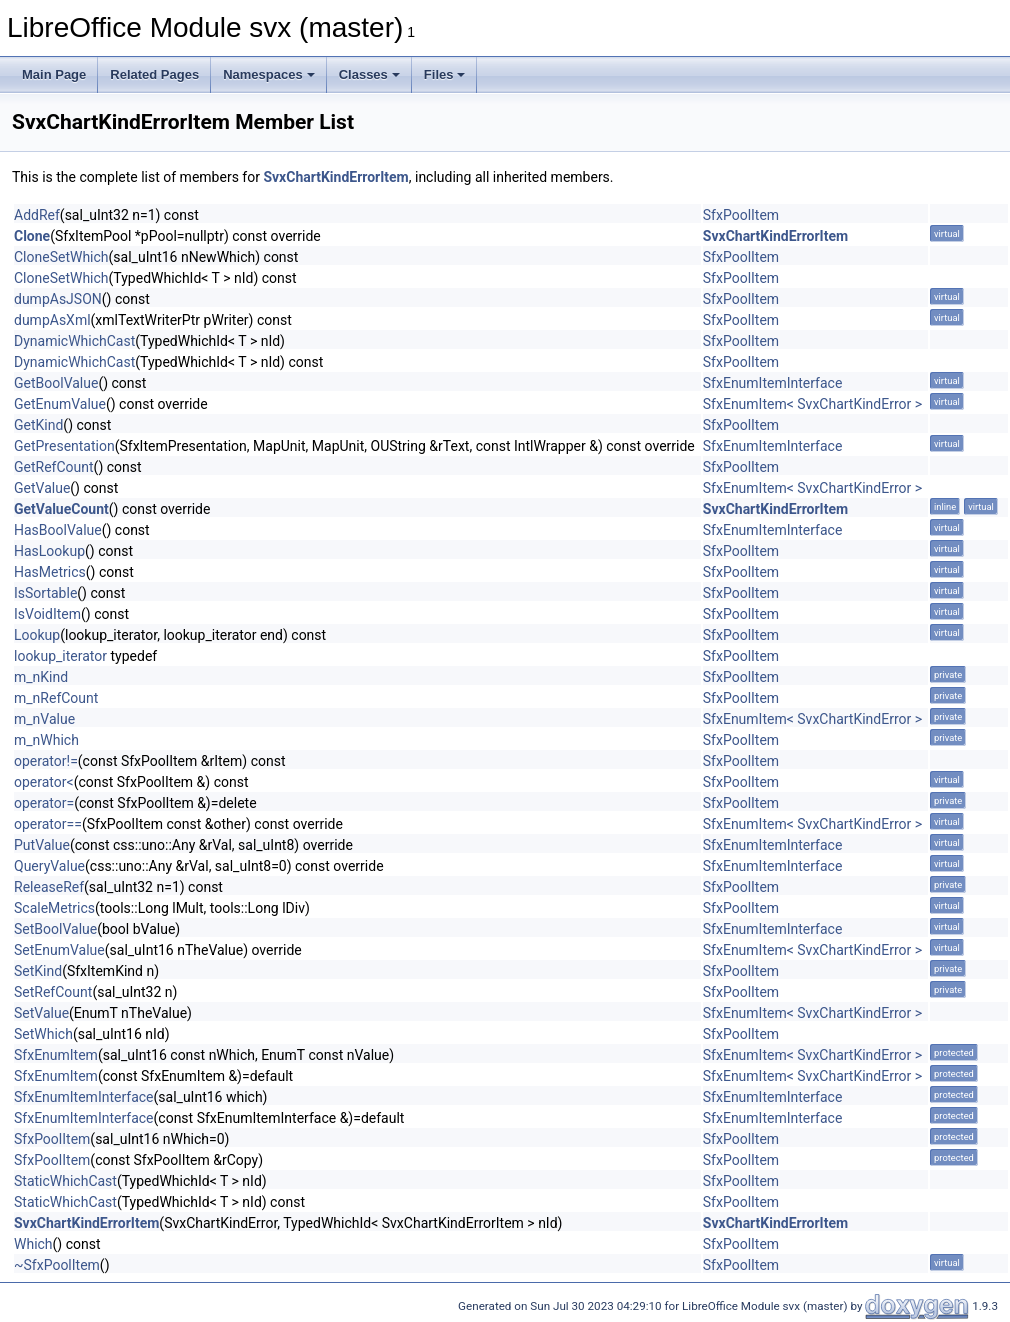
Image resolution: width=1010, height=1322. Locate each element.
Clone (32, 236)
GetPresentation (64, 446)
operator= (44, 803)
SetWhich (43, 1034)
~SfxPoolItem (57, 1265)
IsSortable (45, 593)
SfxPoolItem (741, 215)
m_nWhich (46, 740)
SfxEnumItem (56, 1055)
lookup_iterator (60, 656)
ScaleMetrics (54, 908)
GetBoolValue (56, 383)
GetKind (38, 425)
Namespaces (269, 74)
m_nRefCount (56, 698)
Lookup (37, 635)
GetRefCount (54, 467)
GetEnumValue (60, 404)
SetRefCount (53, 992)
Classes (369, 74)
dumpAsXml (52, 320)
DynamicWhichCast (74, 341)
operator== (48, 824)
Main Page (54, 74)
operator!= (46, 761)
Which (33, 1244)
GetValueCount (61, 509)
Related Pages (154, 74)
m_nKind (41, 677)
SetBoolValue (55, 929)
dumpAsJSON (58, 299)
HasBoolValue (58, 530)
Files (445, 74)
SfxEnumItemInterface (773, 383)
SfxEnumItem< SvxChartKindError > (812, 404)
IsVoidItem (47, 614)
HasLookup (49, 551)
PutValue (42, 845)
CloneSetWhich (61, 257)
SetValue (41, 1013)
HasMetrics (50, 572)
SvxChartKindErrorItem (335, 177)
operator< (44, 782)
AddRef (37, 215)
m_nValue (44, 719)
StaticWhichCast (65, 1181)
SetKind (38, 971)
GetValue (42, 488)
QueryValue (49, 866)
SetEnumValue (59, 950)
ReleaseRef (49, 887)
